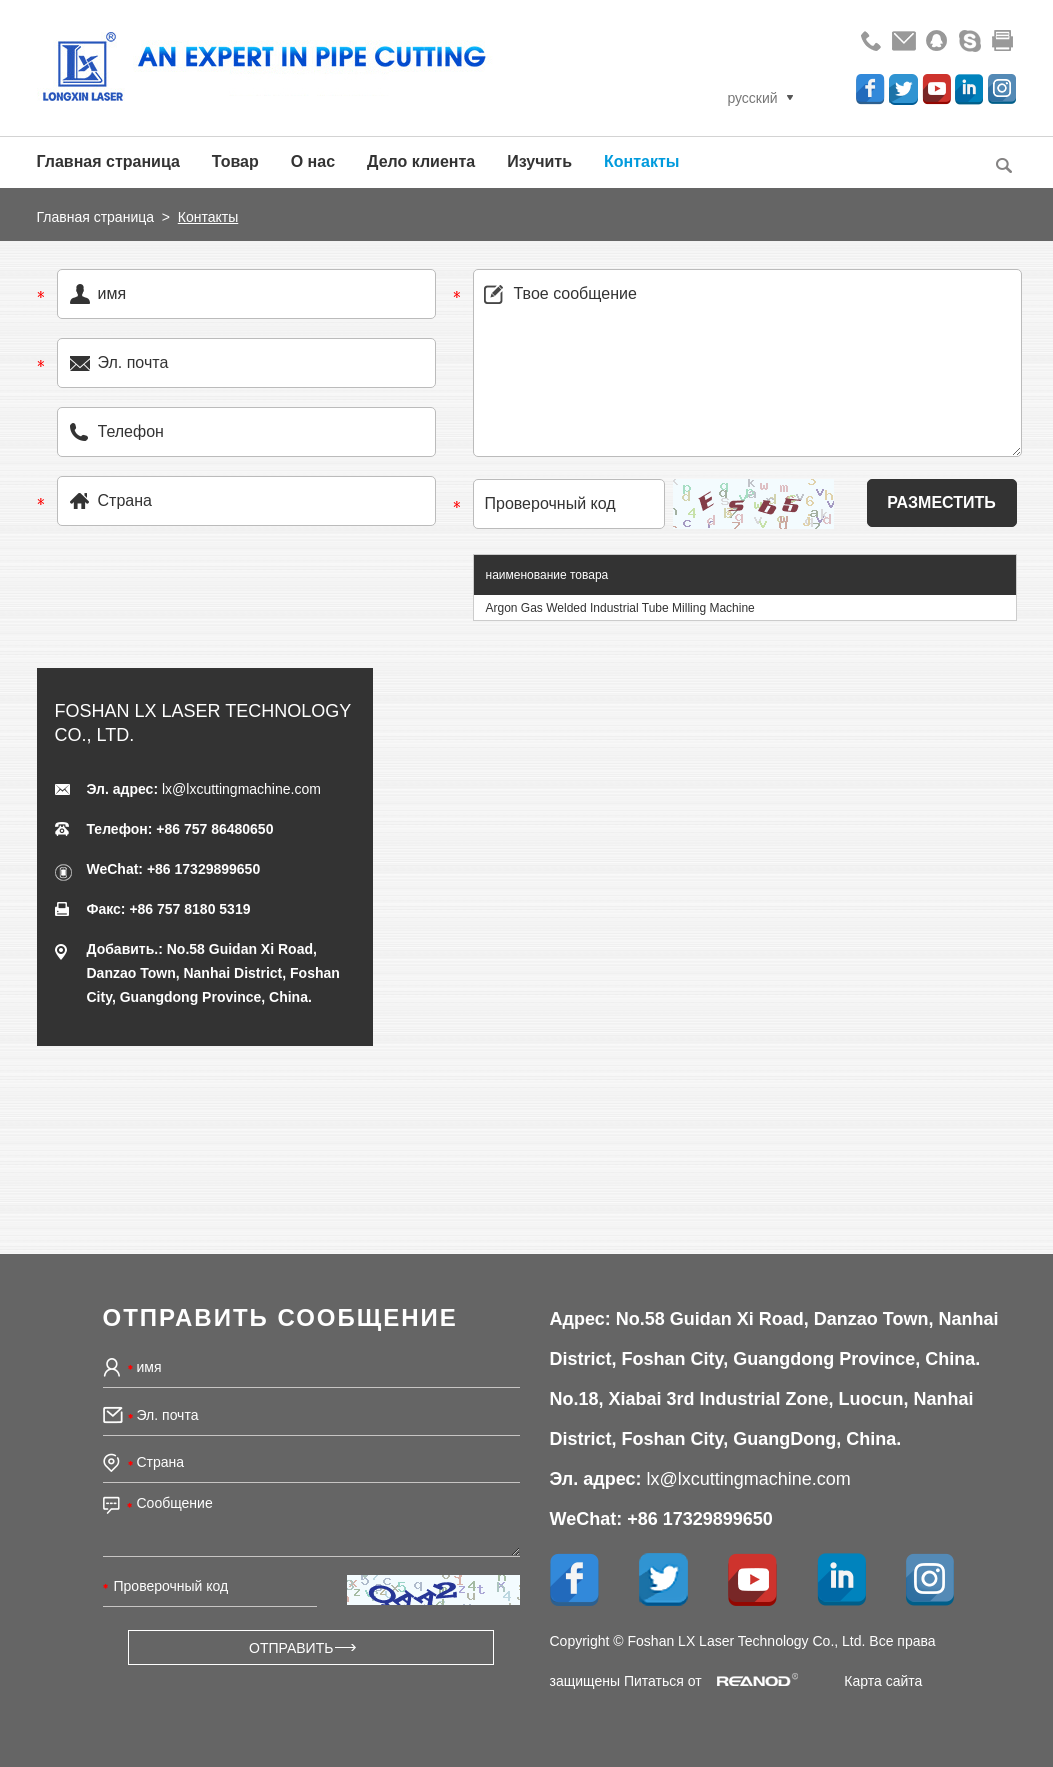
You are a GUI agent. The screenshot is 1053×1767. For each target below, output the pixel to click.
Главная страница (108, 161)
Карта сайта (883, 1681)
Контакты (641, 161)
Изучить (539, 161)
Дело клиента (421, 161)
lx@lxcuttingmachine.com (241, 789)
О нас (313, 161)
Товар (235, 161)
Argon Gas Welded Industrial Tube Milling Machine (620, 608)
